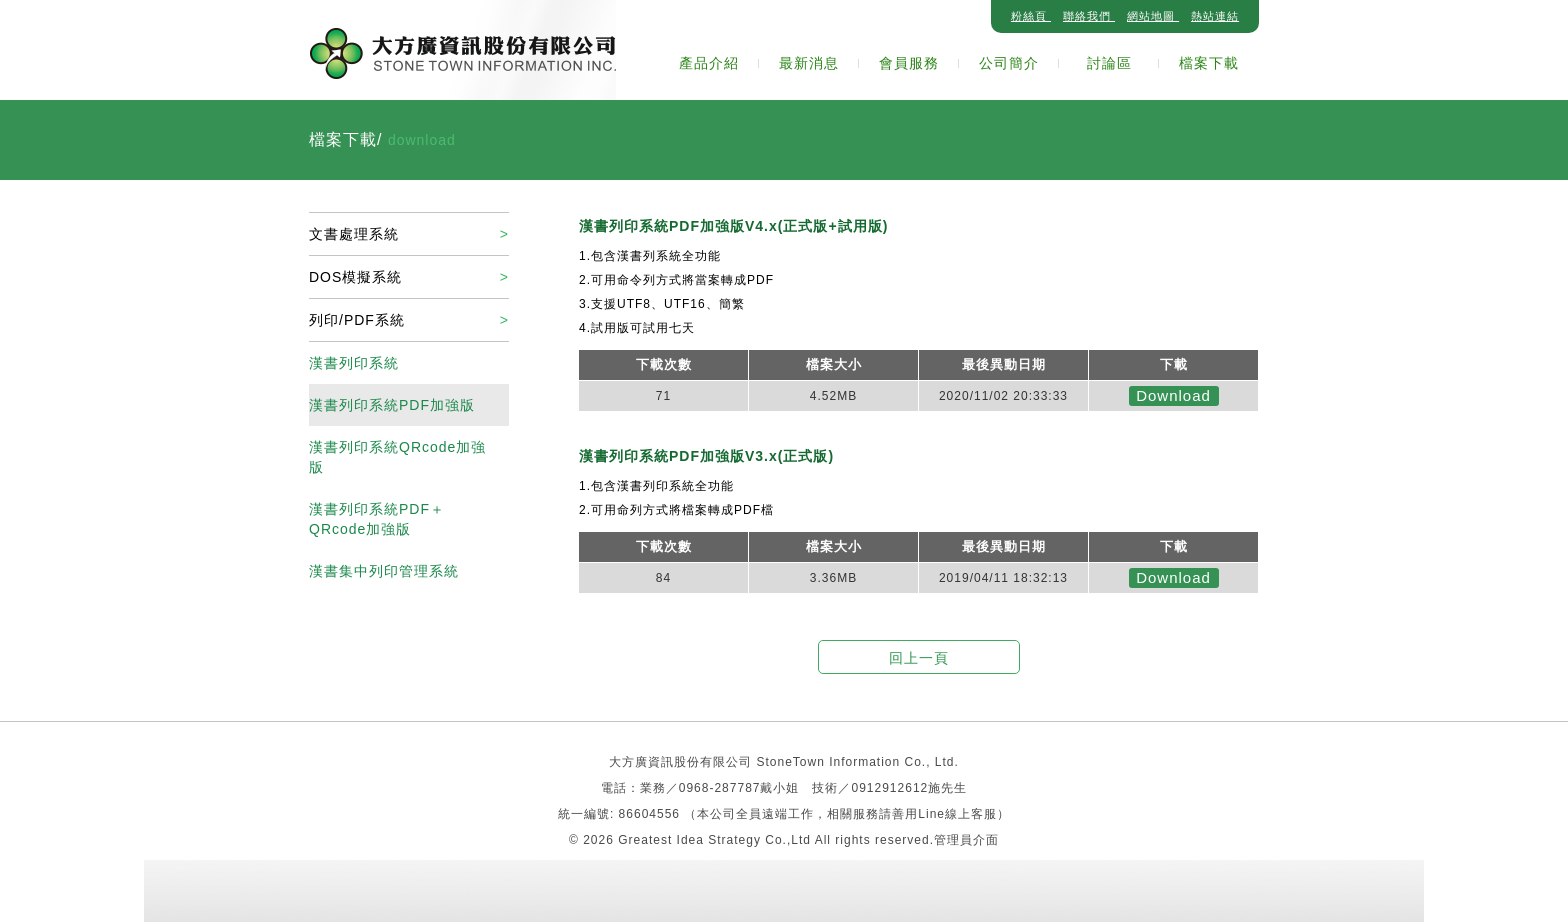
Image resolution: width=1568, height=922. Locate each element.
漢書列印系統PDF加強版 (392, 405)
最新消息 (809, 63)
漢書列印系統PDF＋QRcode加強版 (377, 519)
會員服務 (909, 63)
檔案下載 (1209, 63)
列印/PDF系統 (357, 320)
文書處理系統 (354, 234)
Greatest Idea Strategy (691, 840)
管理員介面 (966, 840)
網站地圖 (1153, 16)
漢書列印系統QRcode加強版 (397, 457)
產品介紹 (709, 63)
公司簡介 (1009, 63)
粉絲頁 (1031, 16)
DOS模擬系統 (355, 277)
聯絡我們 (1089, 16)
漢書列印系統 (354, 363)
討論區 (1109, 63)
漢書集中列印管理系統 (384, 571)
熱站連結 (1215, 16)
